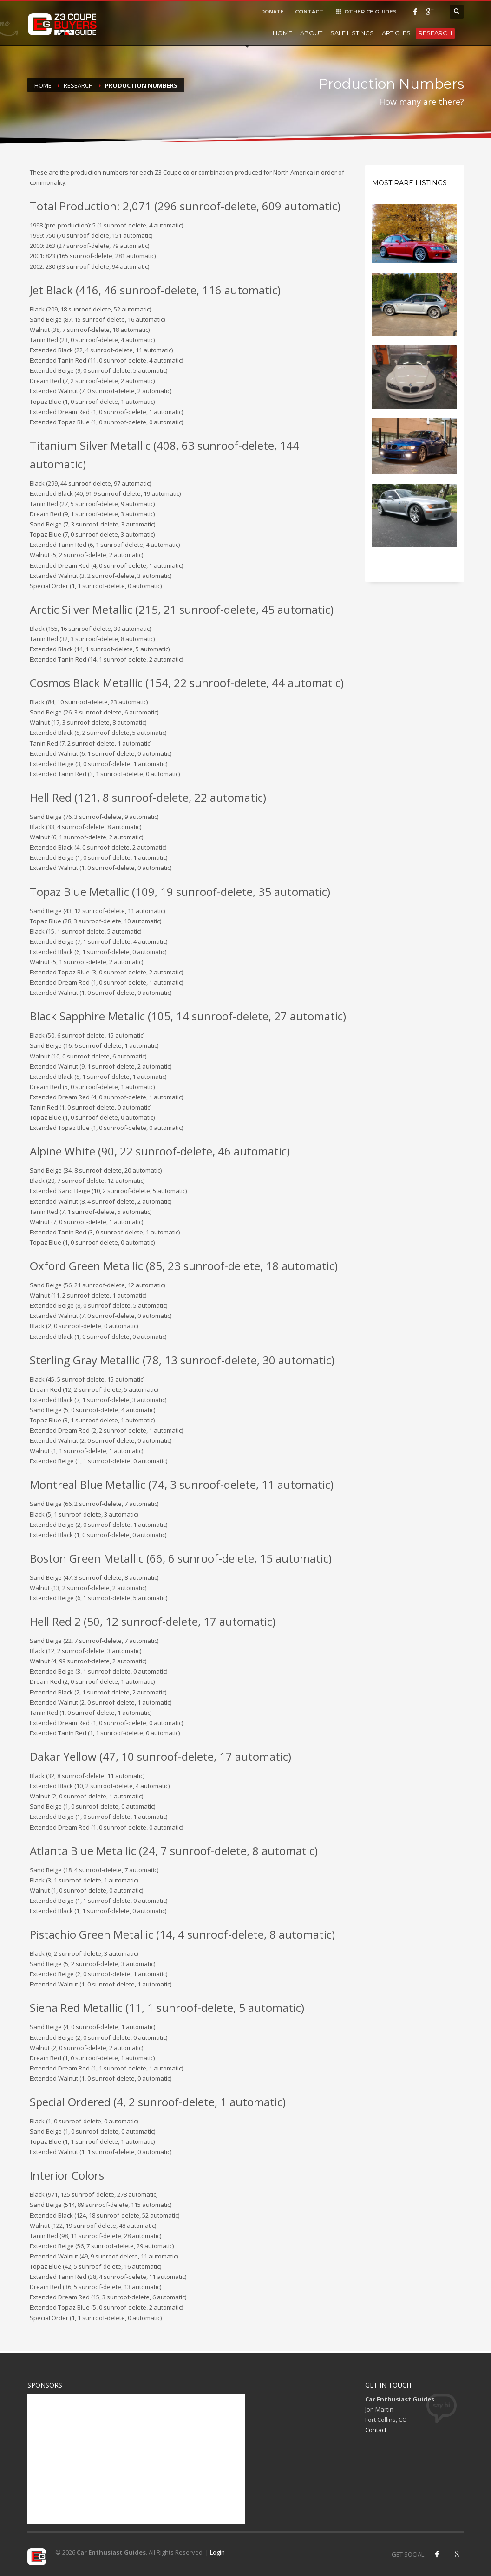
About (311, 33)
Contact (375, 2430)
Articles (396, 33)
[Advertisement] (136, 2459)
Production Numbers (141, 85)
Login (217, 2552)
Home (282, 33)
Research (435, 33)
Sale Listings (352, 33)
